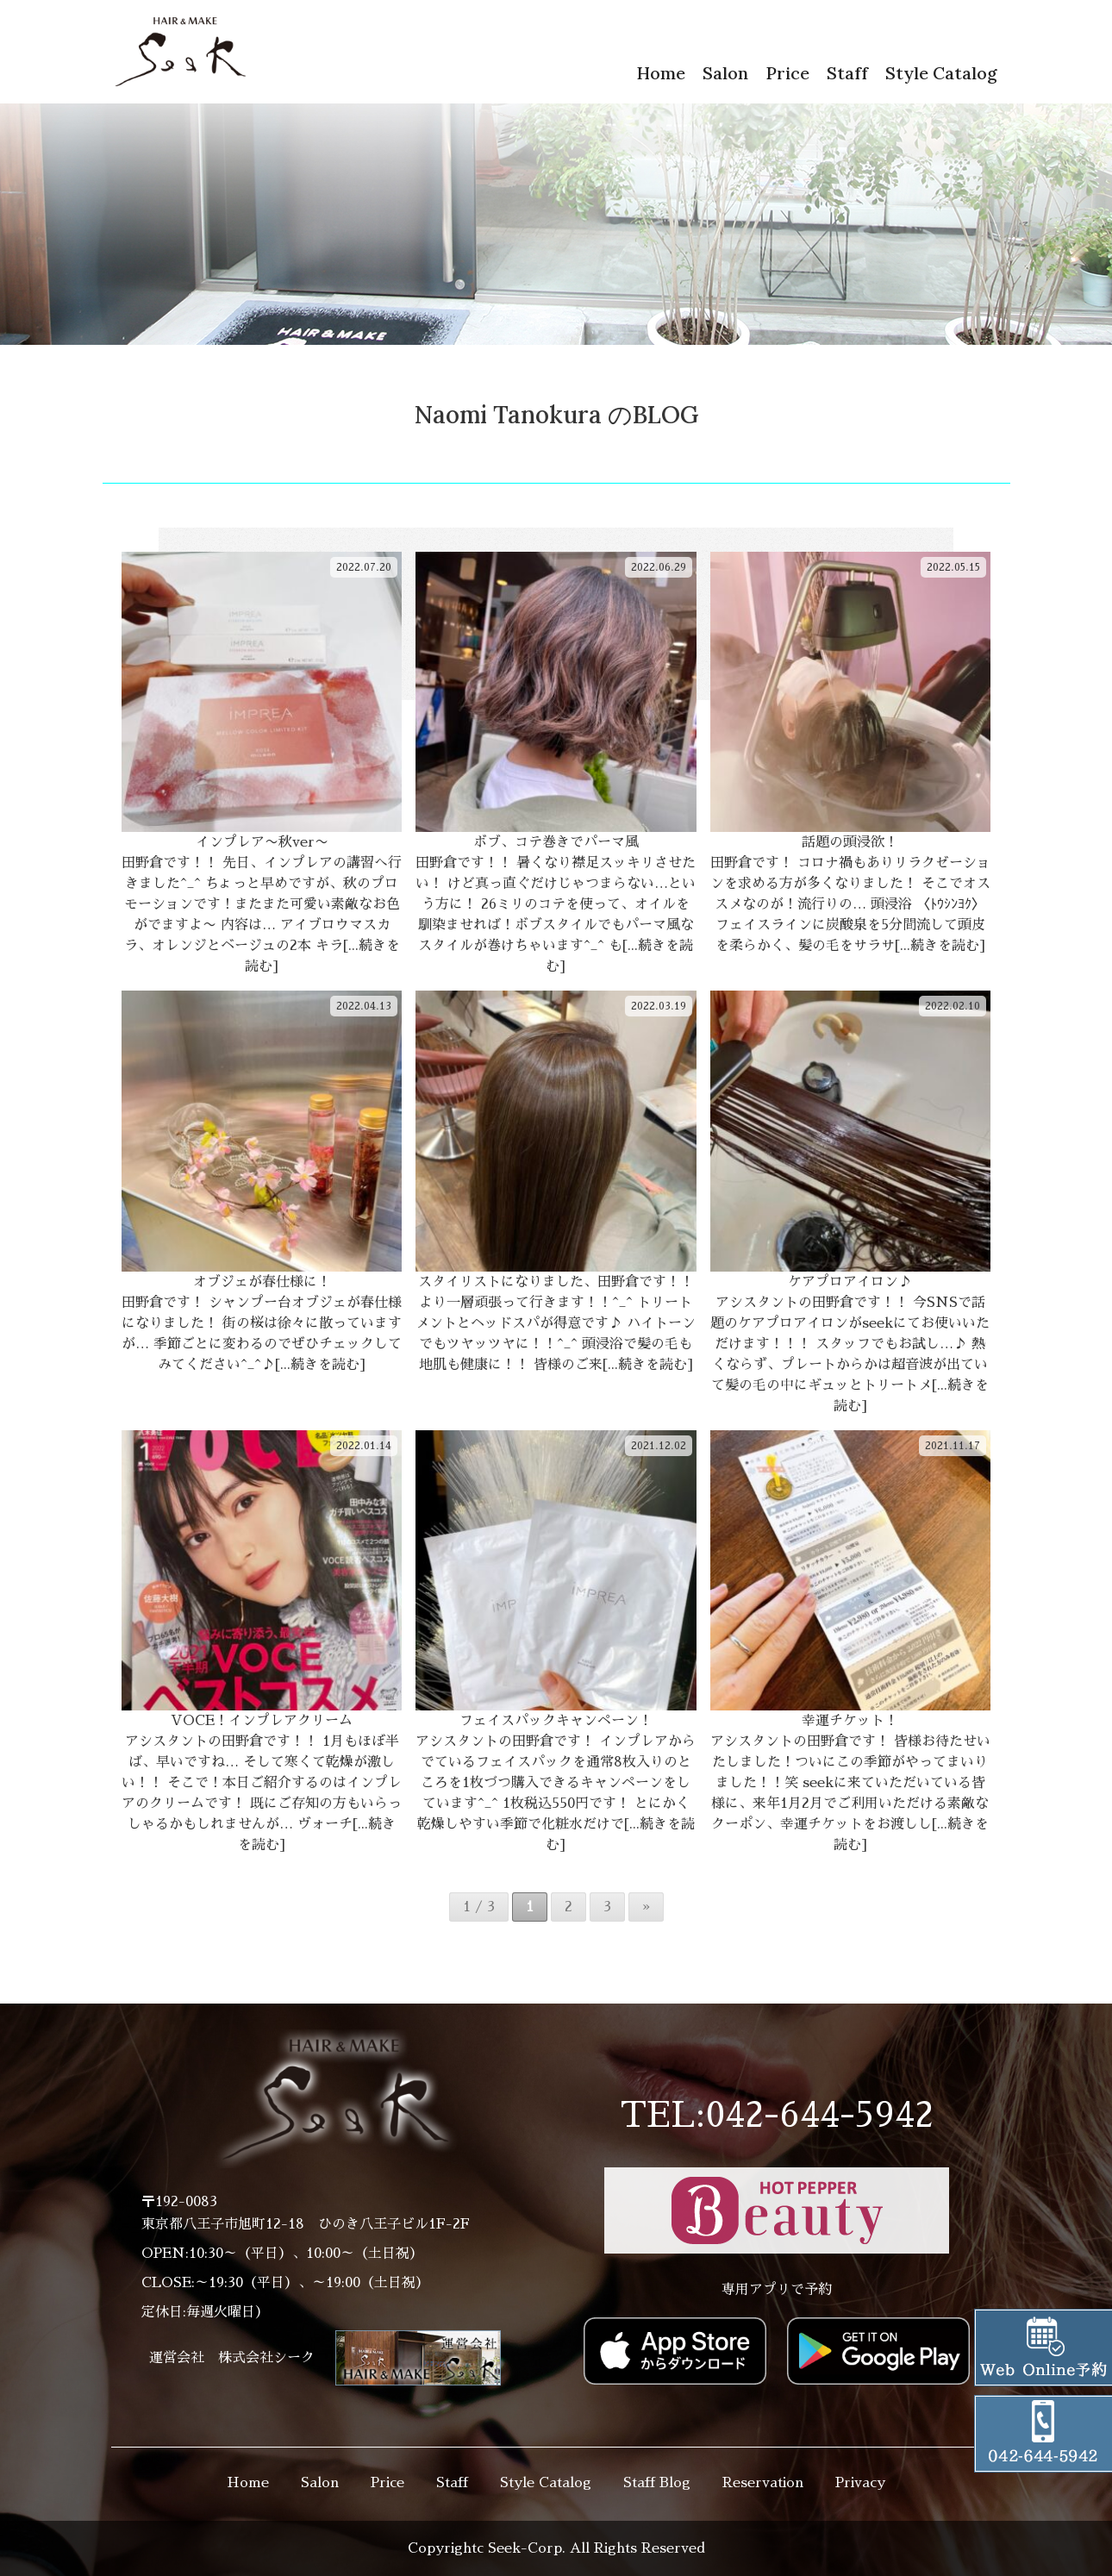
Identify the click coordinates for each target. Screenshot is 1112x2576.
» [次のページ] (646, 1907)
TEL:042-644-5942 (777, 2115)
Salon (725, 73)
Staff (847, 73)
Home (660, 73)
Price (787, 73)
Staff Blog (656, 2483)
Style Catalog (941, 73)
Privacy (860, 2483)
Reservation (762, 2483)
